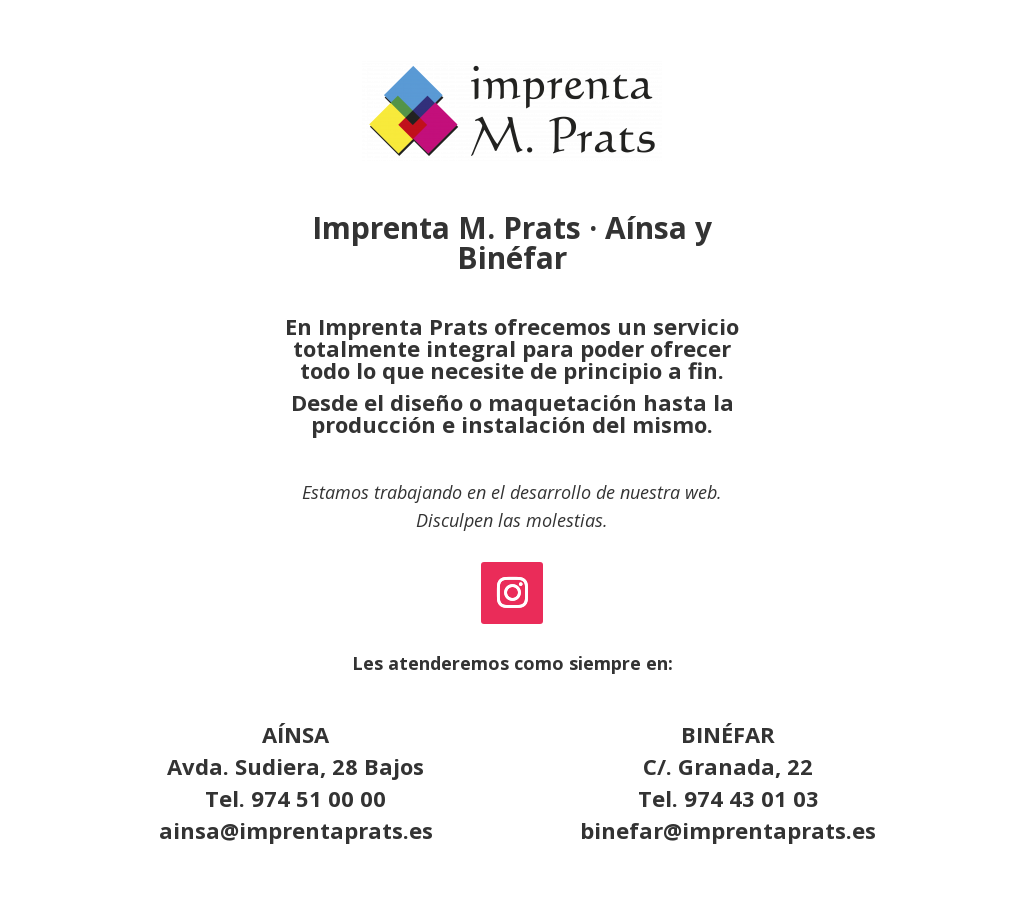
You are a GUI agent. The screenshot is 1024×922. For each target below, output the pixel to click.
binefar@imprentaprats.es (728, 830)
